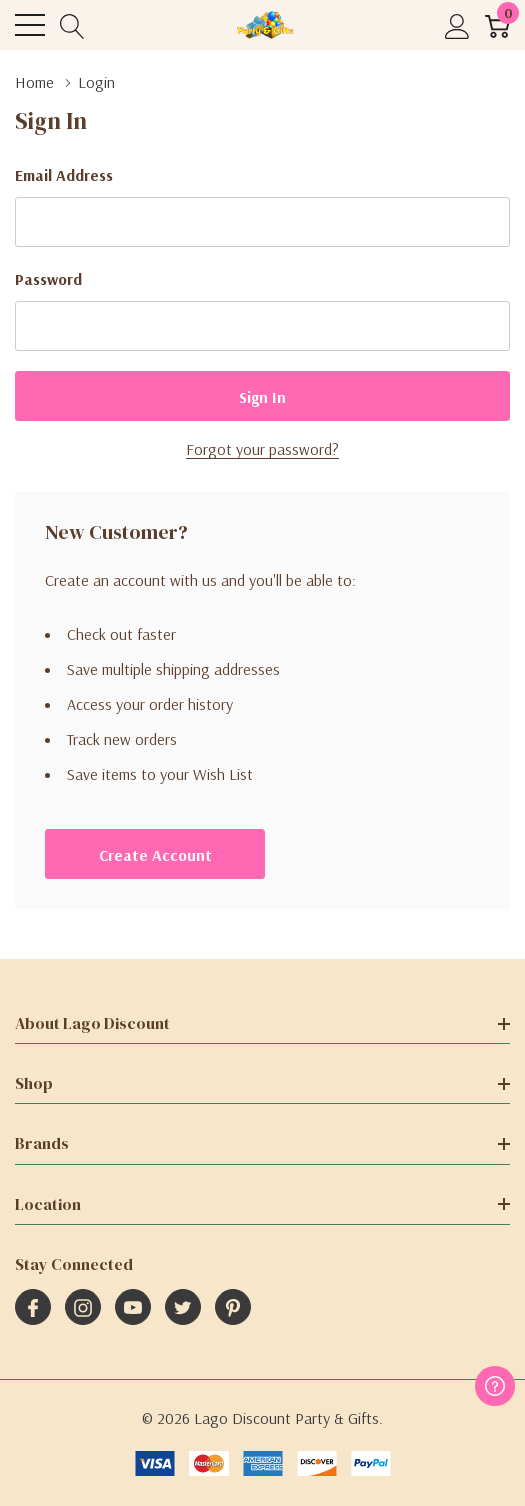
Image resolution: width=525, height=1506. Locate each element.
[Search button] (72, 25)
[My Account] (457, 25)
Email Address (64, 175)
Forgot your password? (262, 449)
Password (48, 279)
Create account (155, 855)
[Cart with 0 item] (497, 25)
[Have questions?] (495, 1386)
